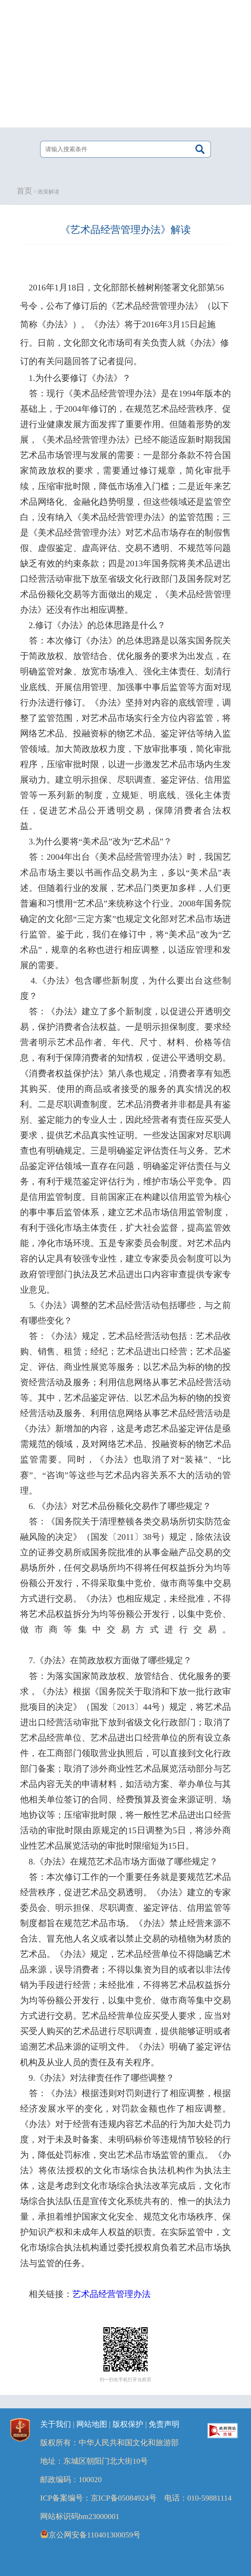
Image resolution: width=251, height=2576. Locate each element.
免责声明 (164, 2424)
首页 (24, 191)
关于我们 (55, 2424)
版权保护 (127, 2424)
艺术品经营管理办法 (111, 2294)
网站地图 (91, 2424)
